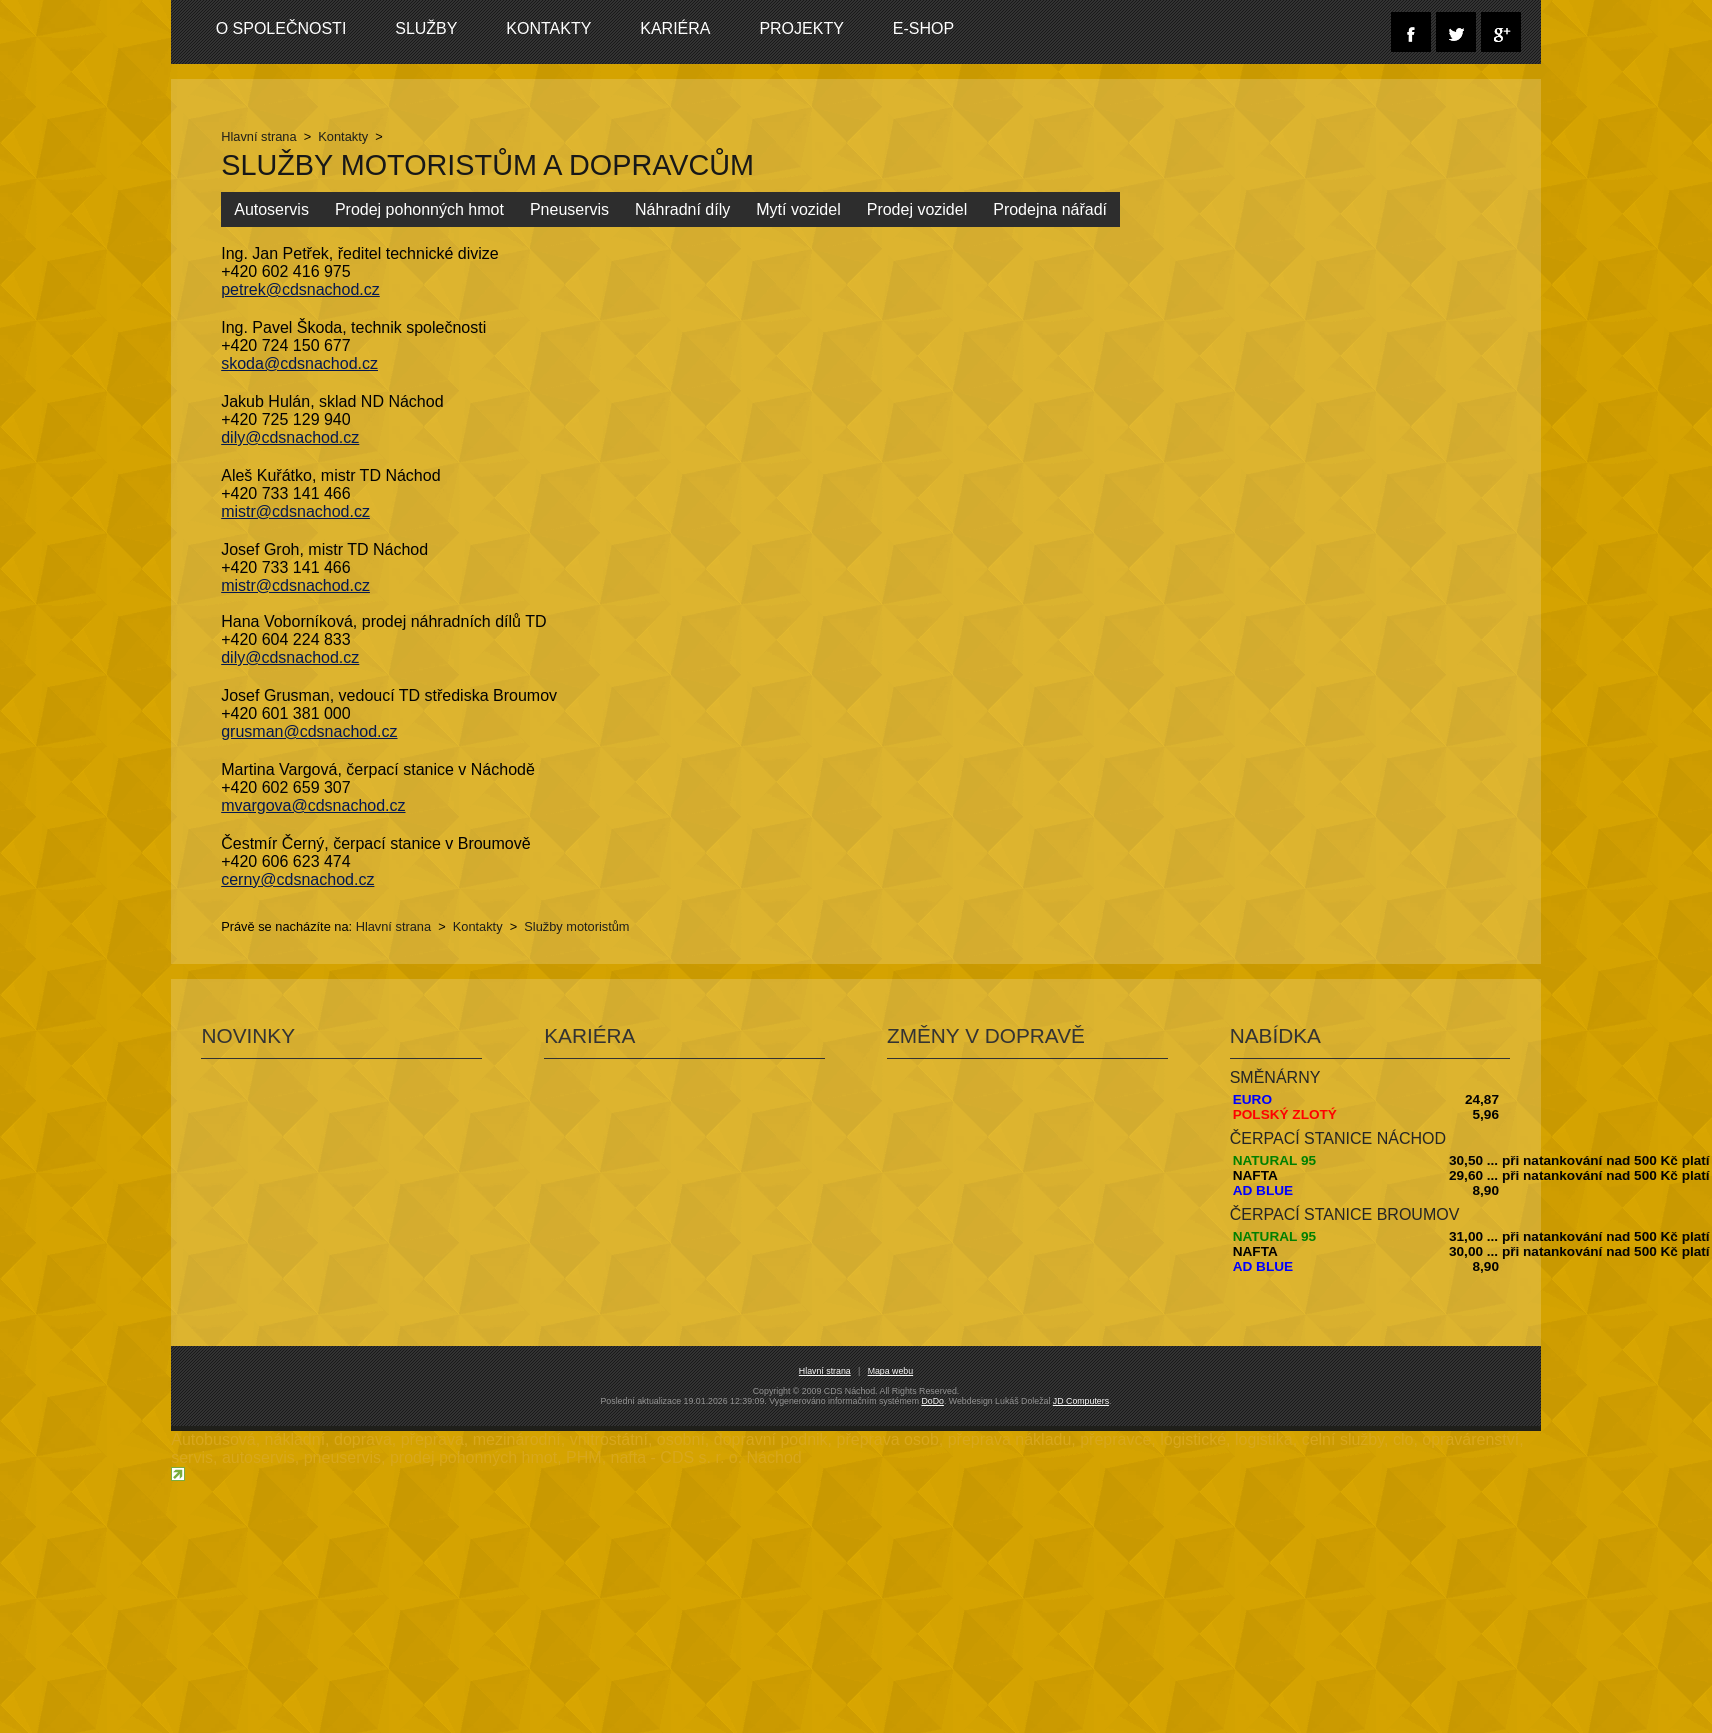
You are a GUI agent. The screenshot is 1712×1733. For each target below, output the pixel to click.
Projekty (796, 28)
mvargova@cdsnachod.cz (313, 805)
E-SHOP (916, 28)
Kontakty (545, 28)
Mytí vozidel (798, 209)
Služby (424, 28)
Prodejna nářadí (1050, 209)
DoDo (932, 1401)
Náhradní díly (682, 209)
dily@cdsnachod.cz (290, 437)
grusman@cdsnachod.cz (309, 731)
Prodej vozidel (917, 209)
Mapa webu (890, 1371)
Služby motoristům (576, 926)
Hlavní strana (258, 136)
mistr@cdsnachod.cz (295, 511)
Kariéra (671, 28)
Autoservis (271, 209)
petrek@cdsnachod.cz (300, 289)
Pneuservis (569, 209)
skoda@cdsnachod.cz (299, 363)
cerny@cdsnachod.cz (297, 879)
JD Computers (1081, 1401)
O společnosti (280, 28)
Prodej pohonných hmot (419, 209)
